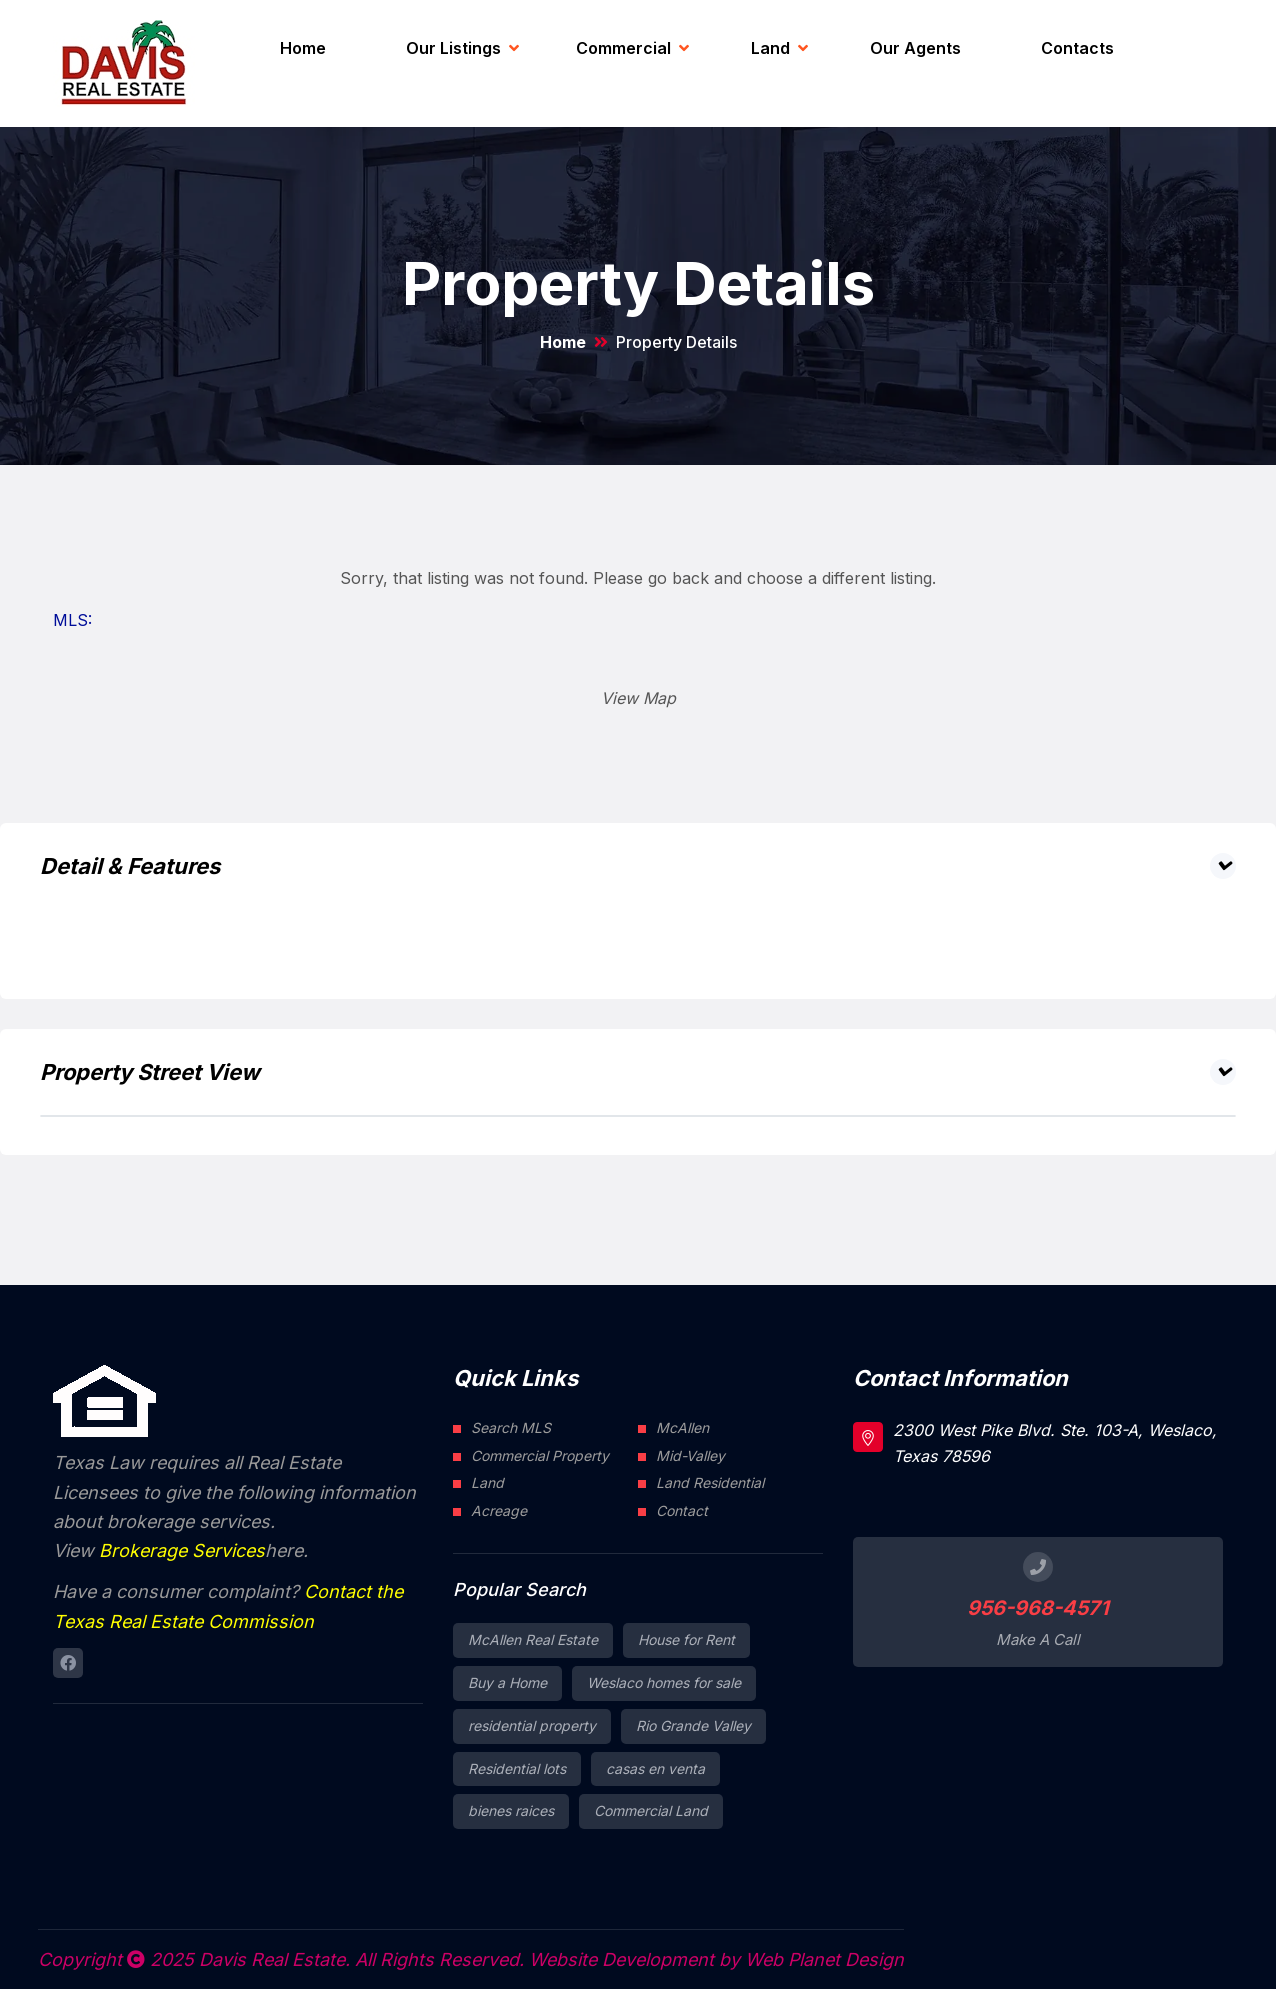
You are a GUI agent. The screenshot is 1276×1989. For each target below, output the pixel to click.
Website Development (621, 1959)
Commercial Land (651, 1810)
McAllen (682, 1427)
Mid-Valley (690, 1455)
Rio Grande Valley (693, 1725)
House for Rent (686, 1639)
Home (303, 48)
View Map (638, 698)
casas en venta (655, 1768)
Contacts (1077, 48)
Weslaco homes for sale (664, 1682)
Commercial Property (540, 1455)
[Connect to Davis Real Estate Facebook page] (68, 1663)
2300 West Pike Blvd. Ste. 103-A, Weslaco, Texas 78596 (1055, 1443)
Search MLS (511, 1427)
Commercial (623, 48)
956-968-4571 (1038, 1608)
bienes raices (511, 1810)
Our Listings (453, 48)
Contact (682, 1510)
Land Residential (710, 1482)
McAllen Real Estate (533, 1639)
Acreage (499, 1510)
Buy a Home (507, 1682)
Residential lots (517, 1768)
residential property (532, 1725)
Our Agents (915, 48)
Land (770, 48)
